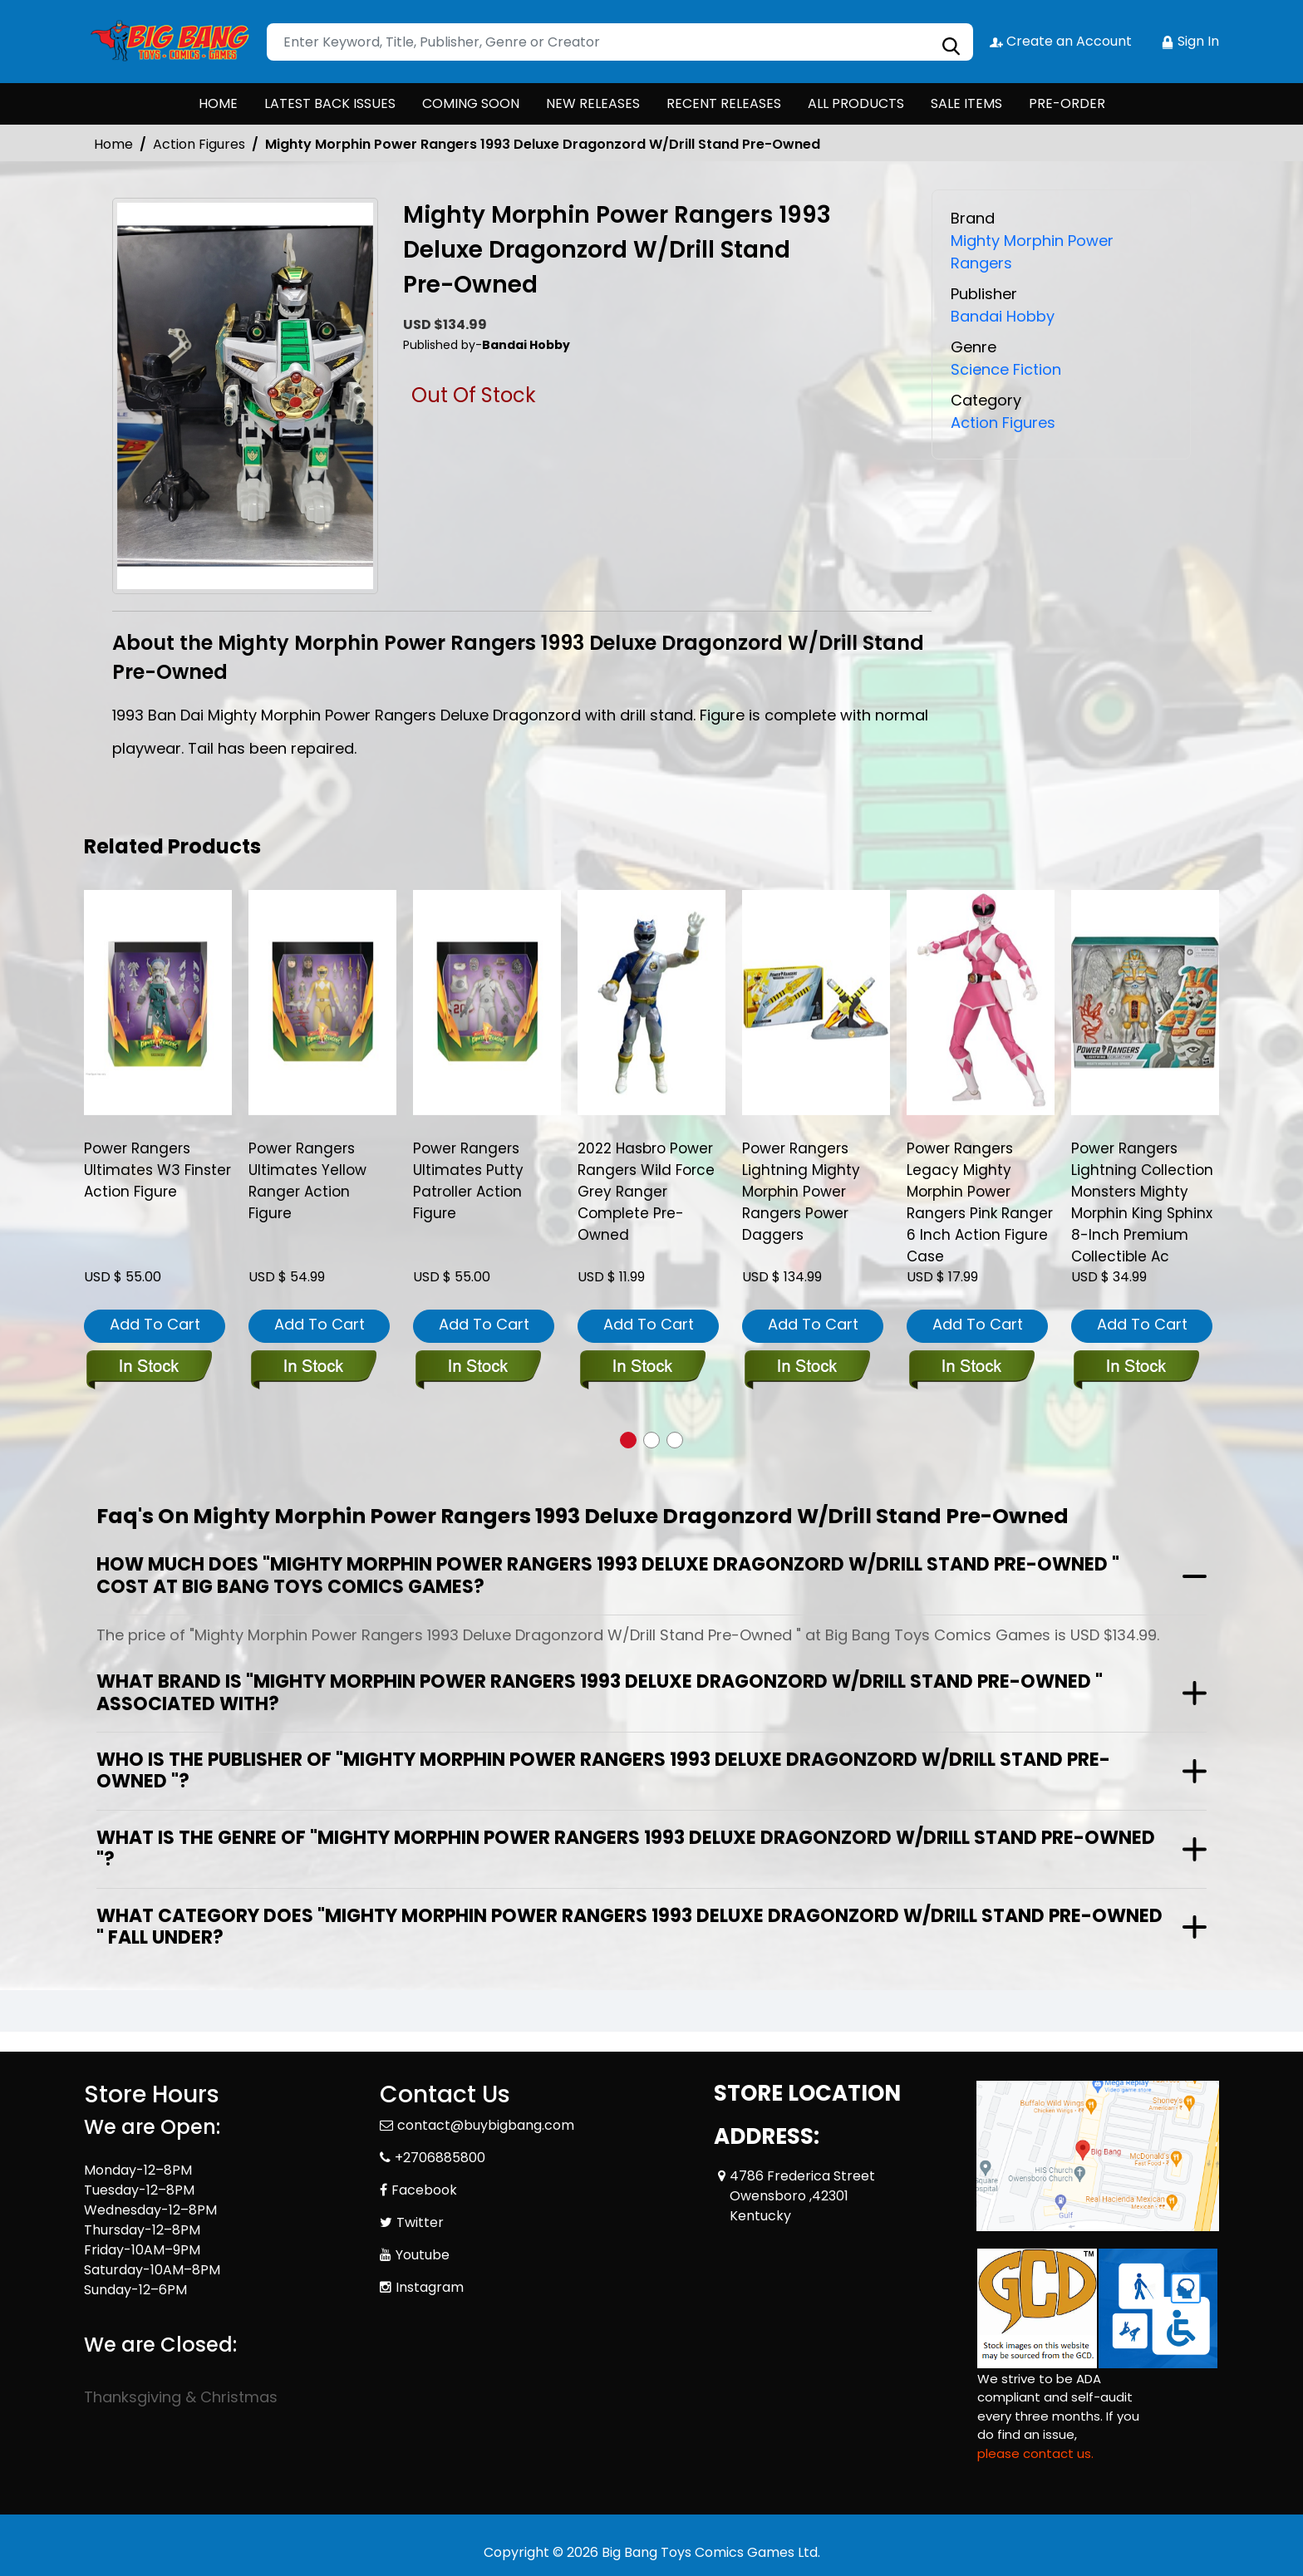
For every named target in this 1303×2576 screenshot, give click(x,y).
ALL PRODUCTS (856, 103)
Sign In (1190, 41)
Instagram (430, 2287)
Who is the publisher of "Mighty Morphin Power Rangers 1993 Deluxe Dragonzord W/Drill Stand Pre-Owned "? (603, 1770)
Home (113, 144)
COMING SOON (470, 103)
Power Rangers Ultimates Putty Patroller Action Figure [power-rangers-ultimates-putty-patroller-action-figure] (468, 1180)
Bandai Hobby (1003, 316)
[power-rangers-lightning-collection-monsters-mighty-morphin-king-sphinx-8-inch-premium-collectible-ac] (1145, 1002)
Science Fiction (1006, 369)
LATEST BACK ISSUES (330, 103)
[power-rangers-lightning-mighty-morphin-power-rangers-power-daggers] (816, 1002)
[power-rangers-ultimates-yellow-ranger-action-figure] (322, 1002)
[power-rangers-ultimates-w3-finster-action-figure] (158, 1002)
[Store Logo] (167, 41)
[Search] (620, 42)
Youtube (423, 2254)
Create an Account (1061, 41)
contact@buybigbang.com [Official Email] (485, 2125)
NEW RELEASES (593, 103)
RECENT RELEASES (723, 103)
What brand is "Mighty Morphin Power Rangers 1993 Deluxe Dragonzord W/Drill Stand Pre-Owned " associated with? (599, 1692)
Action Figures (199, 144)
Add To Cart (155, 1324)
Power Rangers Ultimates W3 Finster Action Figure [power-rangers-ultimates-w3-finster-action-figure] (157, 1170)
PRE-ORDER (1067, 103)
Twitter (420, 2222)
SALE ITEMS (966, 103)
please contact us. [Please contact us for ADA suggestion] (1035, 2453)
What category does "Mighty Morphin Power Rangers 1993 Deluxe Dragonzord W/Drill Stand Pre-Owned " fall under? (629, 1926)
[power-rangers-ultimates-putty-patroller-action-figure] (487, 1002)
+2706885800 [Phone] (440, 2157)
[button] (628, 1440)
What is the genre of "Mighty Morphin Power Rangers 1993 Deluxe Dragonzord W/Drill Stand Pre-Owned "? (625, 1848)
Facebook (424, 2190)
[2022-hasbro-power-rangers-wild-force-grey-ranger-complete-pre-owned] (651, 1002)
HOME (218, 103)
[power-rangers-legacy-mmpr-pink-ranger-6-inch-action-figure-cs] (981, 1002)
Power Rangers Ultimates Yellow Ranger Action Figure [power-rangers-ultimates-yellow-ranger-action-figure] (307, 1180)
